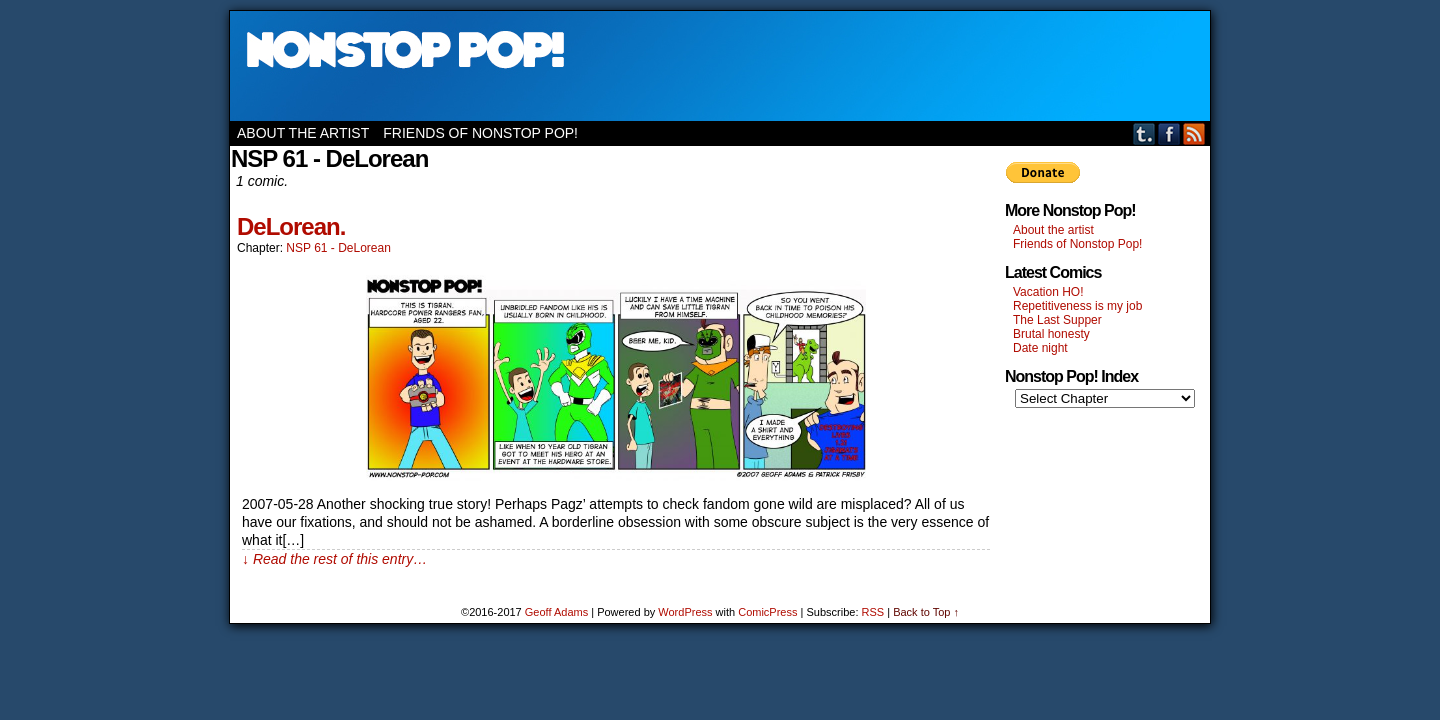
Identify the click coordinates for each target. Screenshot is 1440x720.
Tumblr (1144, 133)
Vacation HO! (1048, 292)
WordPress (685, 612)
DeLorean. (291, 226)
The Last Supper (1057, 320)
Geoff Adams (556, 612)
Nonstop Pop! (720, 66)
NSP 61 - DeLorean (338, 248)
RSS (1194, 133)
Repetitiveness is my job (1077, 306)
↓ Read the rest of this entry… (334, 559)
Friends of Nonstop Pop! (480, 133)
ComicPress (767, 612)
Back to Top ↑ (926, 612)
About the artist (303, 133)
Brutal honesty (1051, 334)
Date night (1040, 348)
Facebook (1169, 133)
